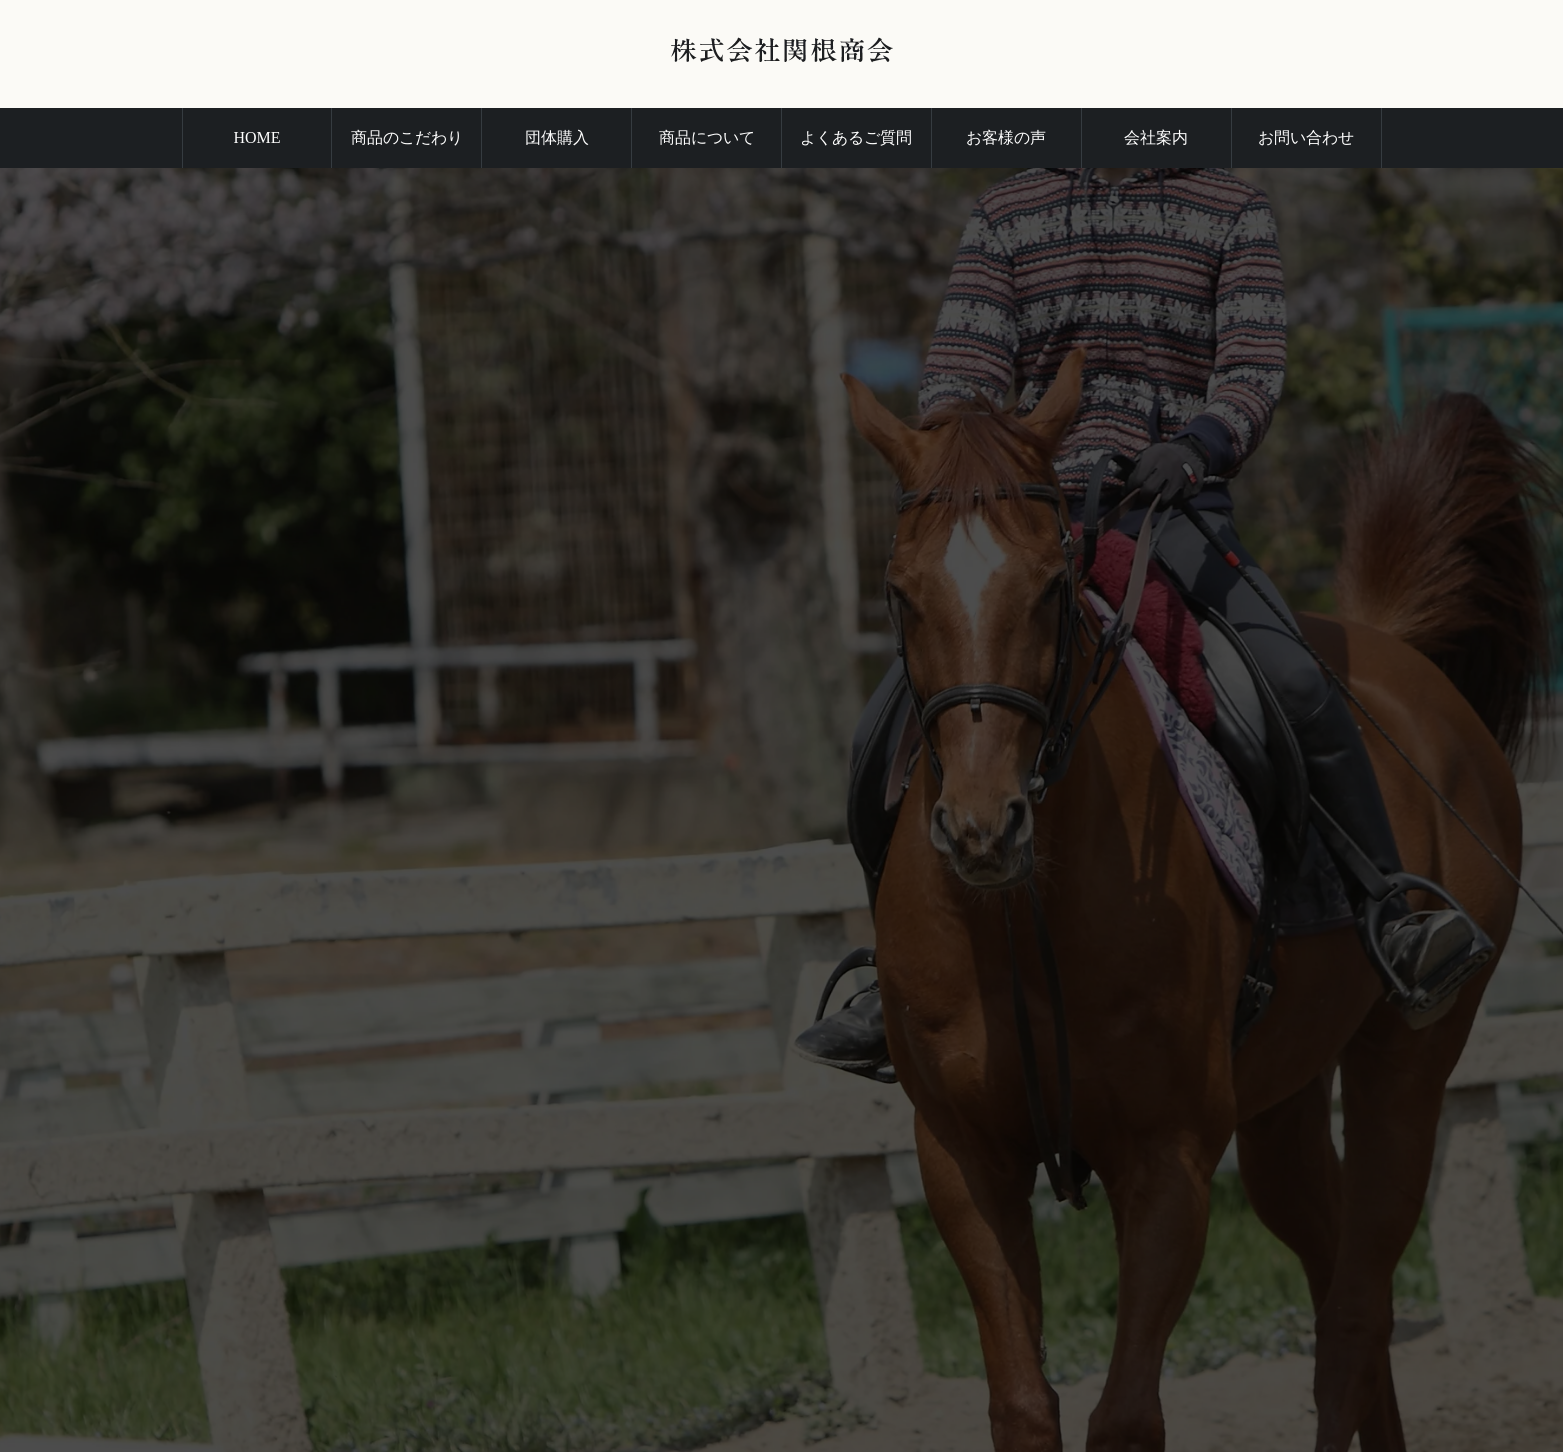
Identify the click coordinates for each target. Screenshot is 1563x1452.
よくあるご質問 (856, 137)
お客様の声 (1006, 137)
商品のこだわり (407, 137)
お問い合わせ (1306, 137)
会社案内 (1156, 137)
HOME (256, 137)
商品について (707, 137)
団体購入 (557, 137)
